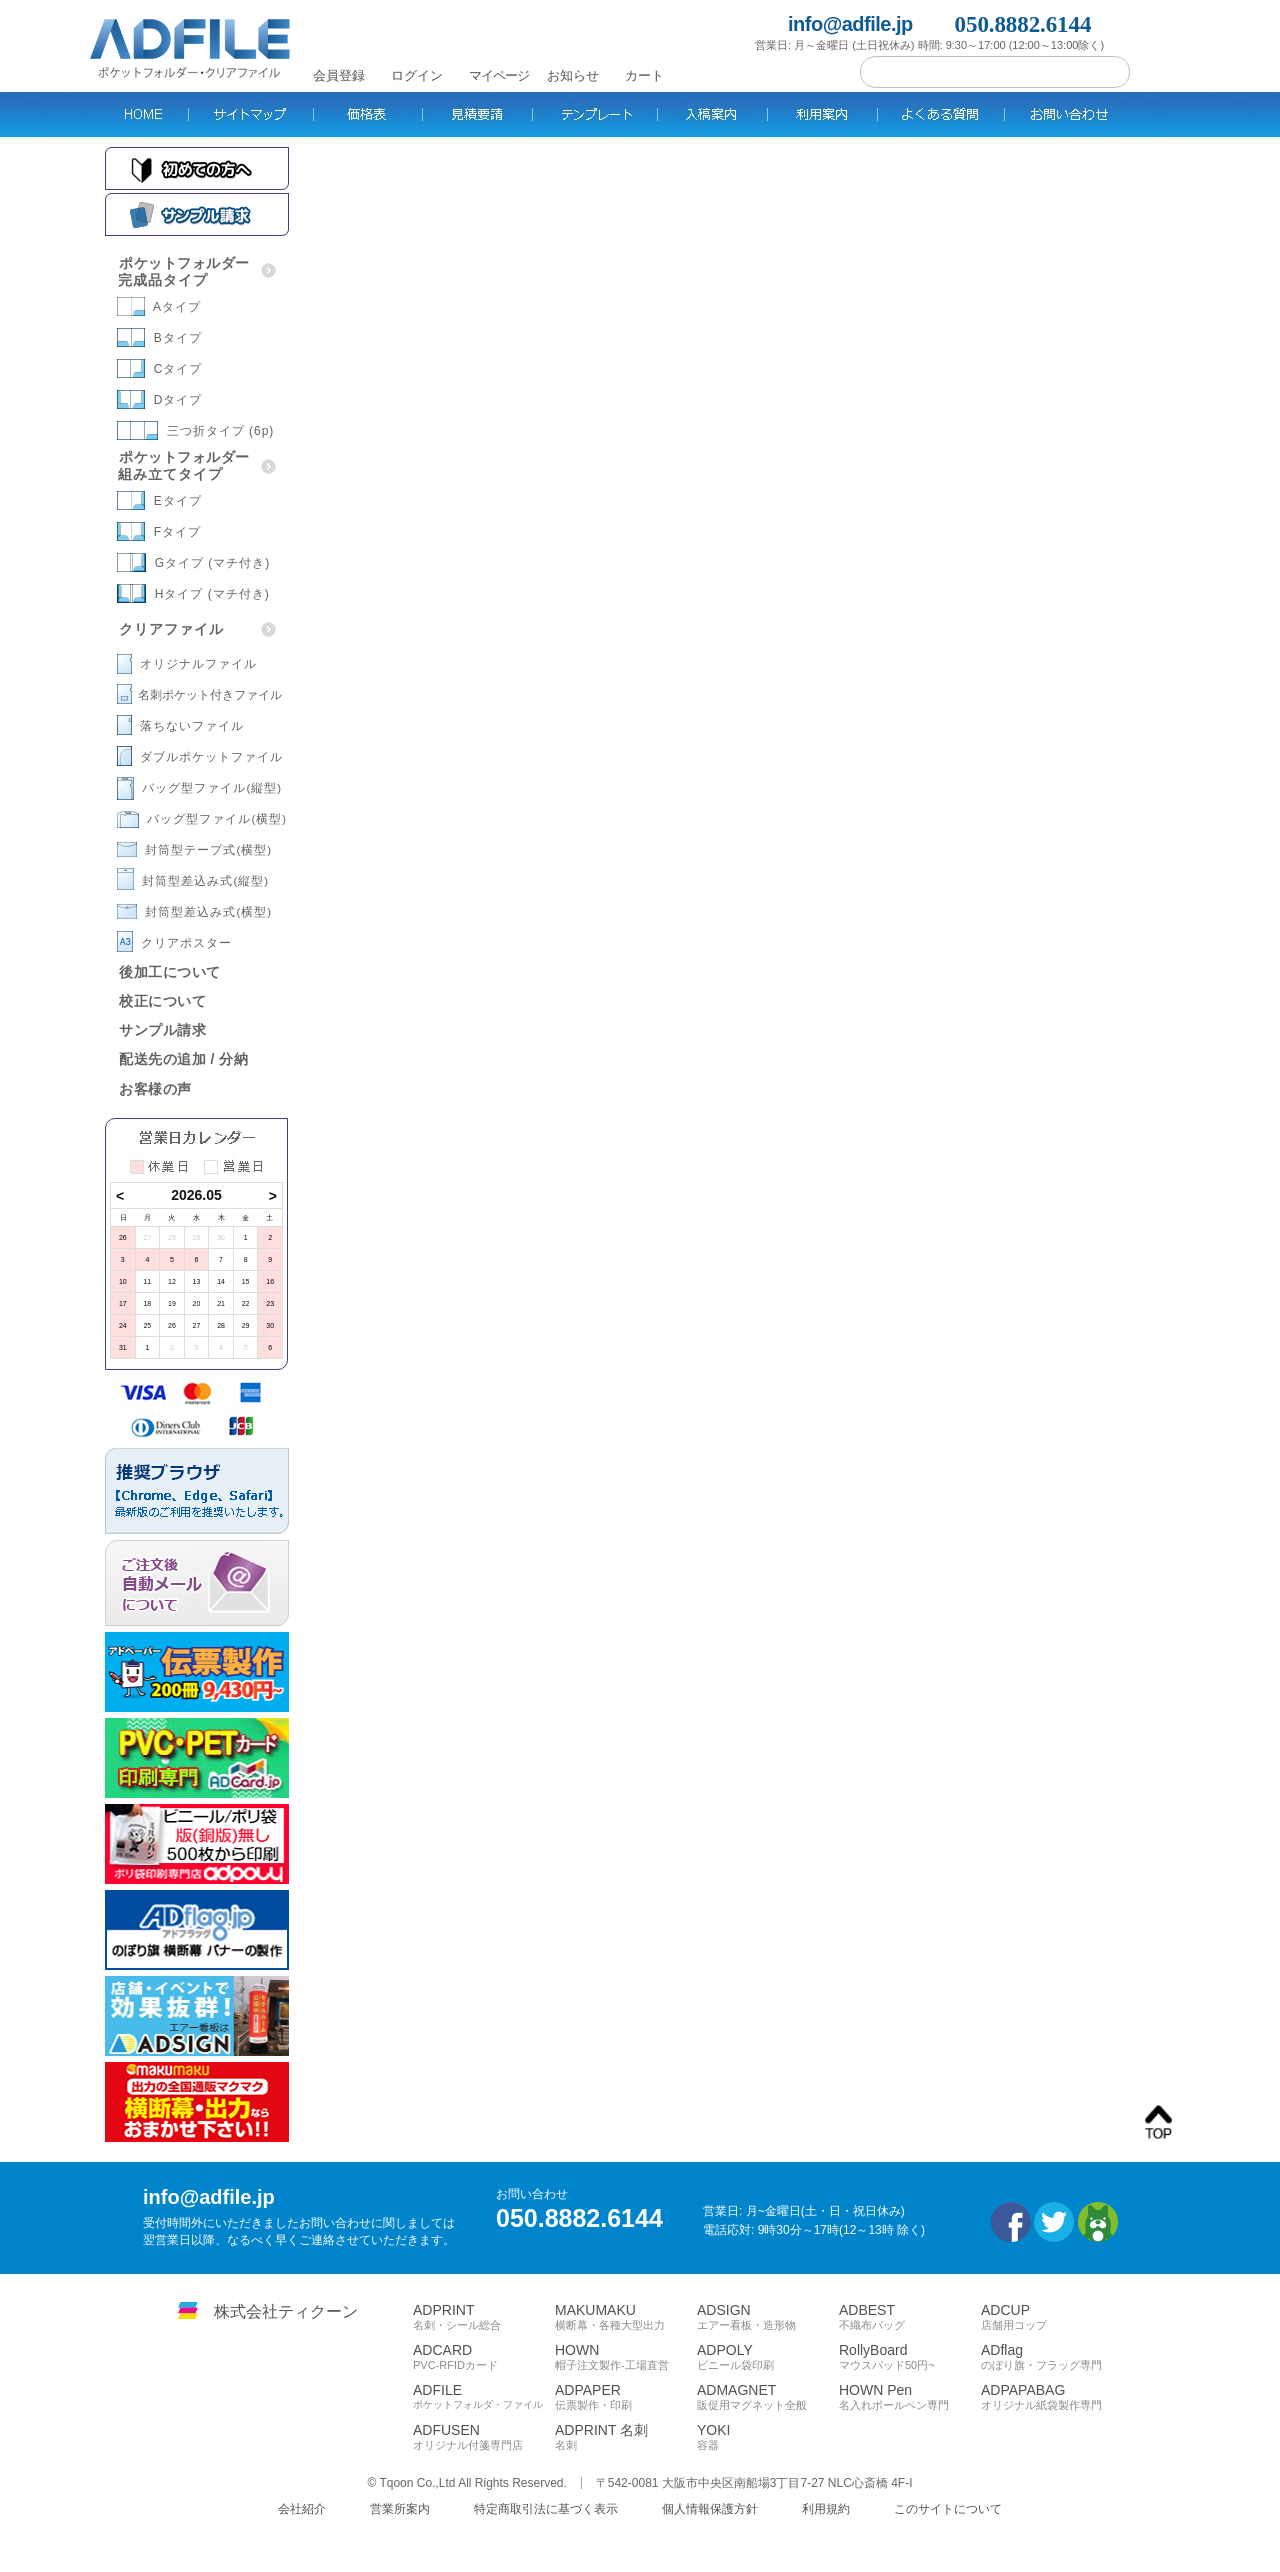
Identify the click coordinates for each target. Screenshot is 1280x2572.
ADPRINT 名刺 (626, 2437)
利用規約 (826, 2509)
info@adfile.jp (850, 24)
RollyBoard (910, 2357)
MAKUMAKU (626, 2317)
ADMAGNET (768, 2397)
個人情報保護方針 (710, 2509)
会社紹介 (302, 2509)
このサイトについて (948, 2509)
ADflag (1052, 2357)
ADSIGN (768, 2317)
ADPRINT (484, 2317)
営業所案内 (400, 2509)
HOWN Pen (910, 2397)
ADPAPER (626, 2397)
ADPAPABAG (1052, 2397)
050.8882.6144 (1023, 24)
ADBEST (910, 2317)
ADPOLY (768, 2357)
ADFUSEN (484, 2437)
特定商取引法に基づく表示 (546, 2509)
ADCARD (484, 2357)
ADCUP (1052, 2317)
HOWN (626, 2357)
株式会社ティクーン (286, 2311)
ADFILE (484, 2396)
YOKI (768, 2437)
